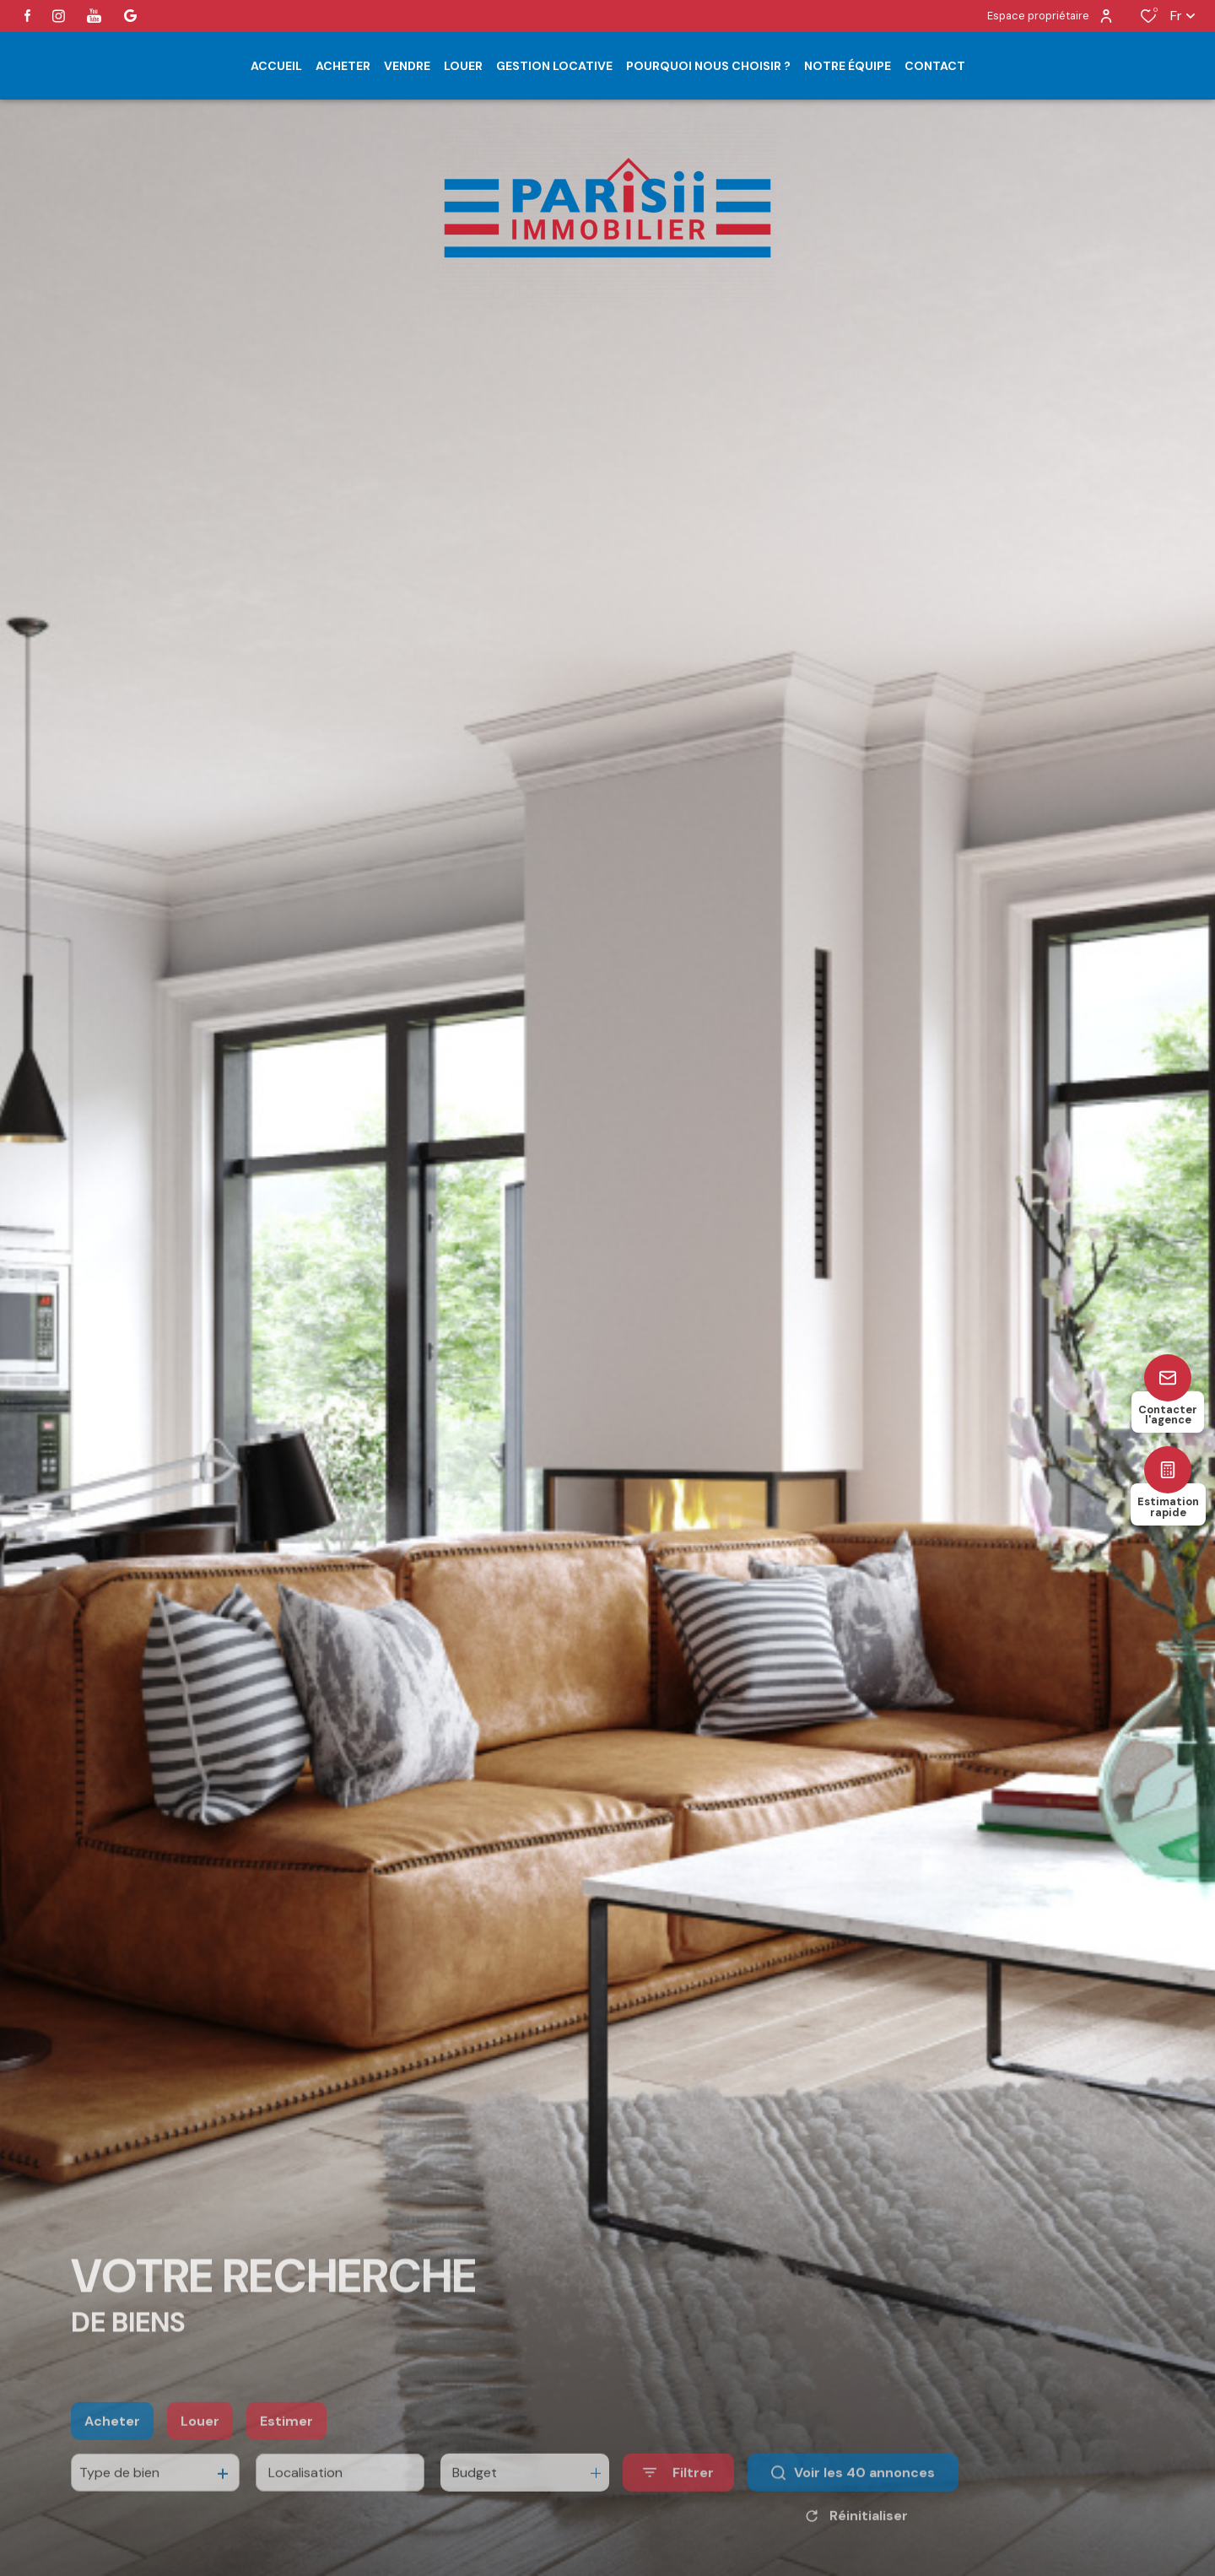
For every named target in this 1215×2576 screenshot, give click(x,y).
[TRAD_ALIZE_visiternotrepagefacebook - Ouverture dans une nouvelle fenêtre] (27, 16)
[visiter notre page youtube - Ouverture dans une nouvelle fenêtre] (94, 16)
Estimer (286, 2453)
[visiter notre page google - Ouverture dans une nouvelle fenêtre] (130, 16)
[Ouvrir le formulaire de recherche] (678, 2505)
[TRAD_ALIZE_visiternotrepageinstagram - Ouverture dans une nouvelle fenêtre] (58, 16)
